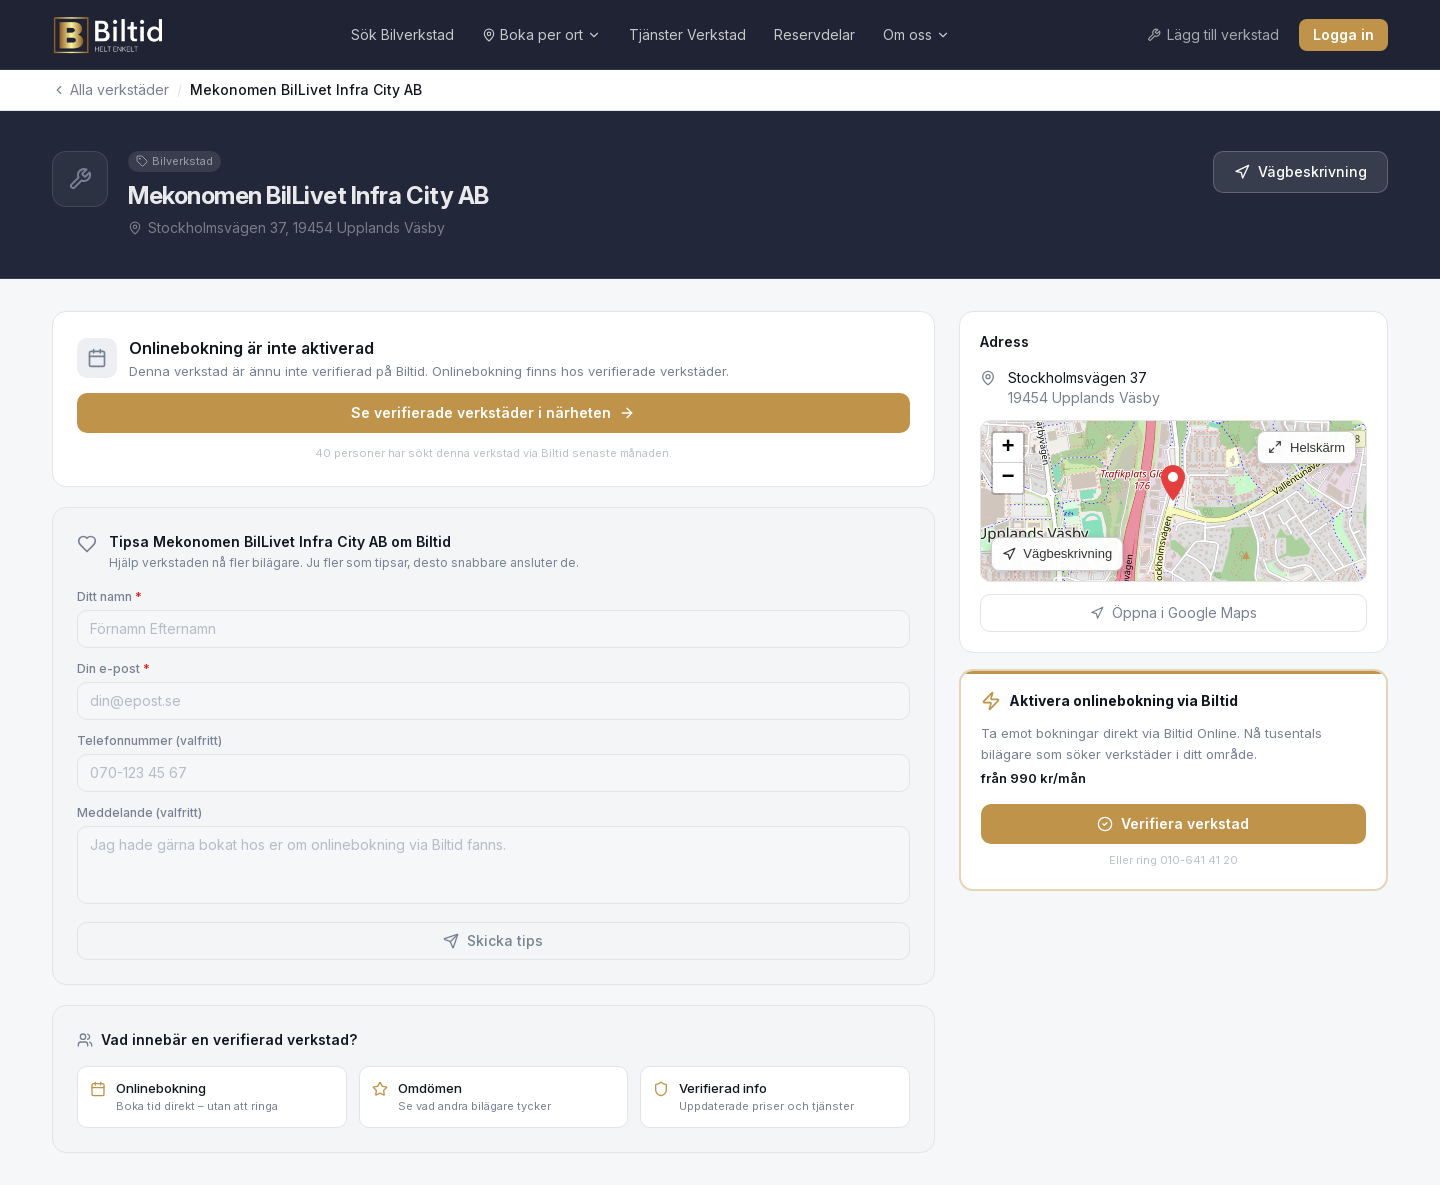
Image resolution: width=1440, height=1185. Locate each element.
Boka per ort (541, 34)
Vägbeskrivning (1300, 171)
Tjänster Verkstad (687, 34)
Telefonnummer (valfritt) (149, 740)
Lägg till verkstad (1213, 34)
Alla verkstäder (110, 89)
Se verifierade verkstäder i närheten (493, 412)
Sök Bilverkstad (402, 34)
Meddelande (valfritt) (139, 812)
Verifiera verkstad (1173, 823)
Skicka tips (493, 940)
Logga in (1343, 34)
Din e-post (113, 668)
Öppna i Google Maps (1173, 612)
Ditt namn (109, 596)
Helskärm (1306, 447)
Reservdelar (814, 34)
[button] (1173, 483)
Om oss (916, 34)
